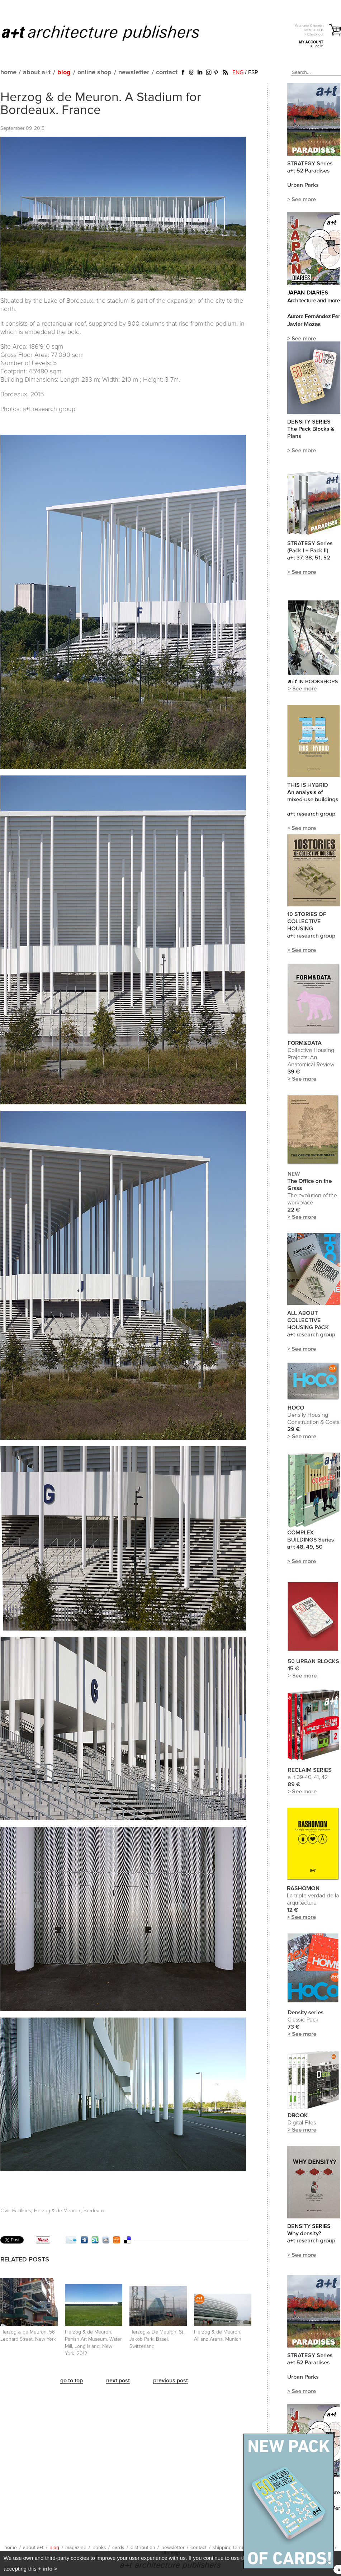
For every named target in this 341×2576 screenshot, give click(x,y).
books (99, 2547)
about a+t (37, 72)
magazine (75, 2547)
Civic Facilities (15, 2210)
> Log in (317, 46)
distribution (143, 2547)
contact (166, 72)
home (8, 72)
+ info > (47, 2569)
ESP (253, 72)
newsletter (133, 72)
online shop (94, 72)
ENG (237, 72)
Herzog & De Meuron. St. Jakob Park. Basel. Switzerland (156, 2339)
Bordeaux (94, 2210)
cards (118, 2547)
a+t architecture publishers (109, 33)
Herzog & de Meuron (57, 2210)
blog (64, 72)
